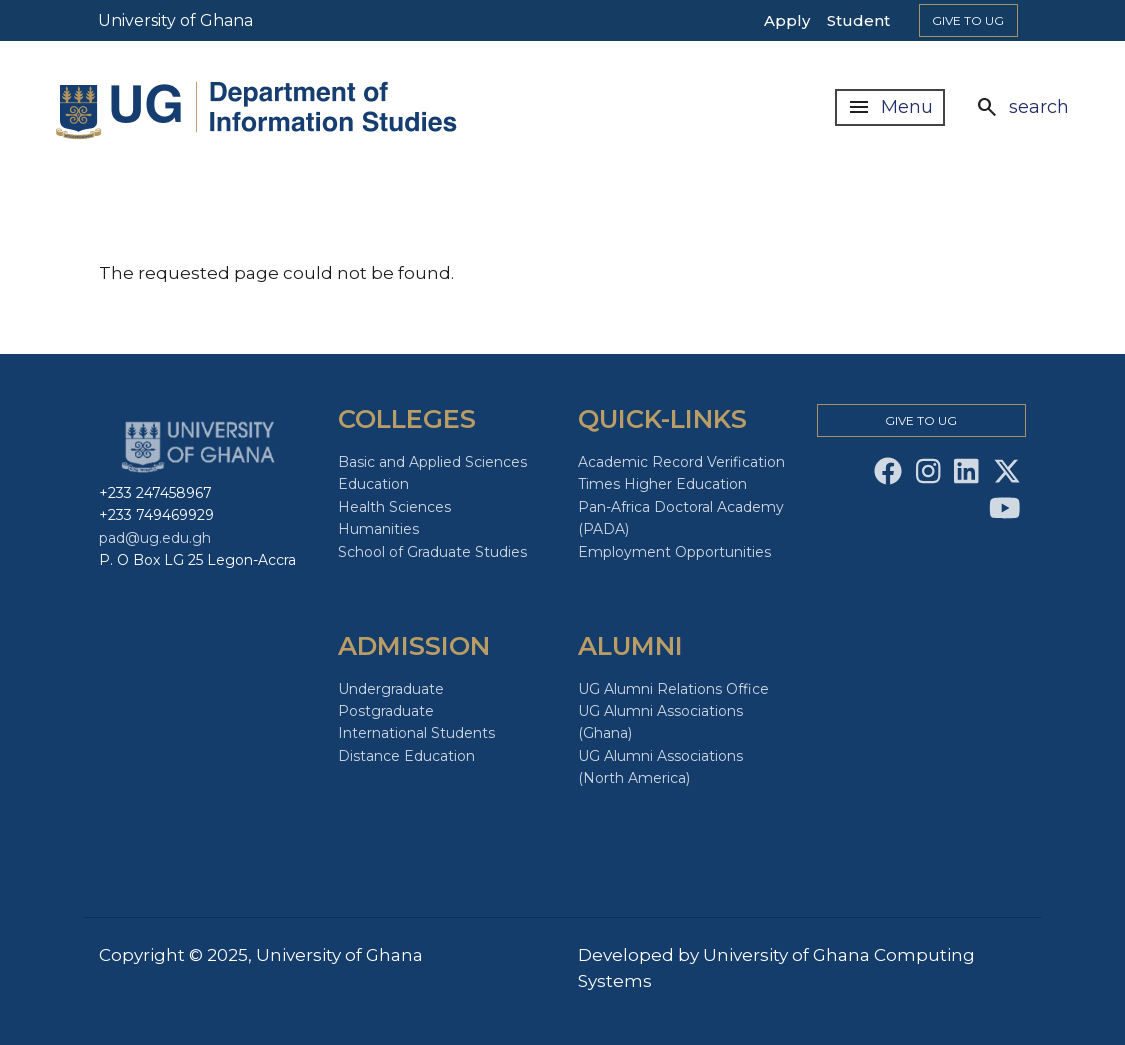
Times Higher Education (662, 484)
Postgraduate (386, 711)
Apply (787, 20)
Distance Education (406, 756)
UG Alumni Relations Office (673, 689)
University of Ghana (175, 20)
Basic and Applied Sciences (432, 462)
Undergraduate (391, 689)
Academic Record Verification (681, 462)
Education (373, 484)
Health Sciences (394, 507)
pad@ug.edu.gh (155, 538)
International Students (416, 733)
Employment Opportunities (674, 552)
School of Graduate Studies (432, 552)
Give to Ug (968, 20)
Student (858, 20)
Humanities (378, 529)
